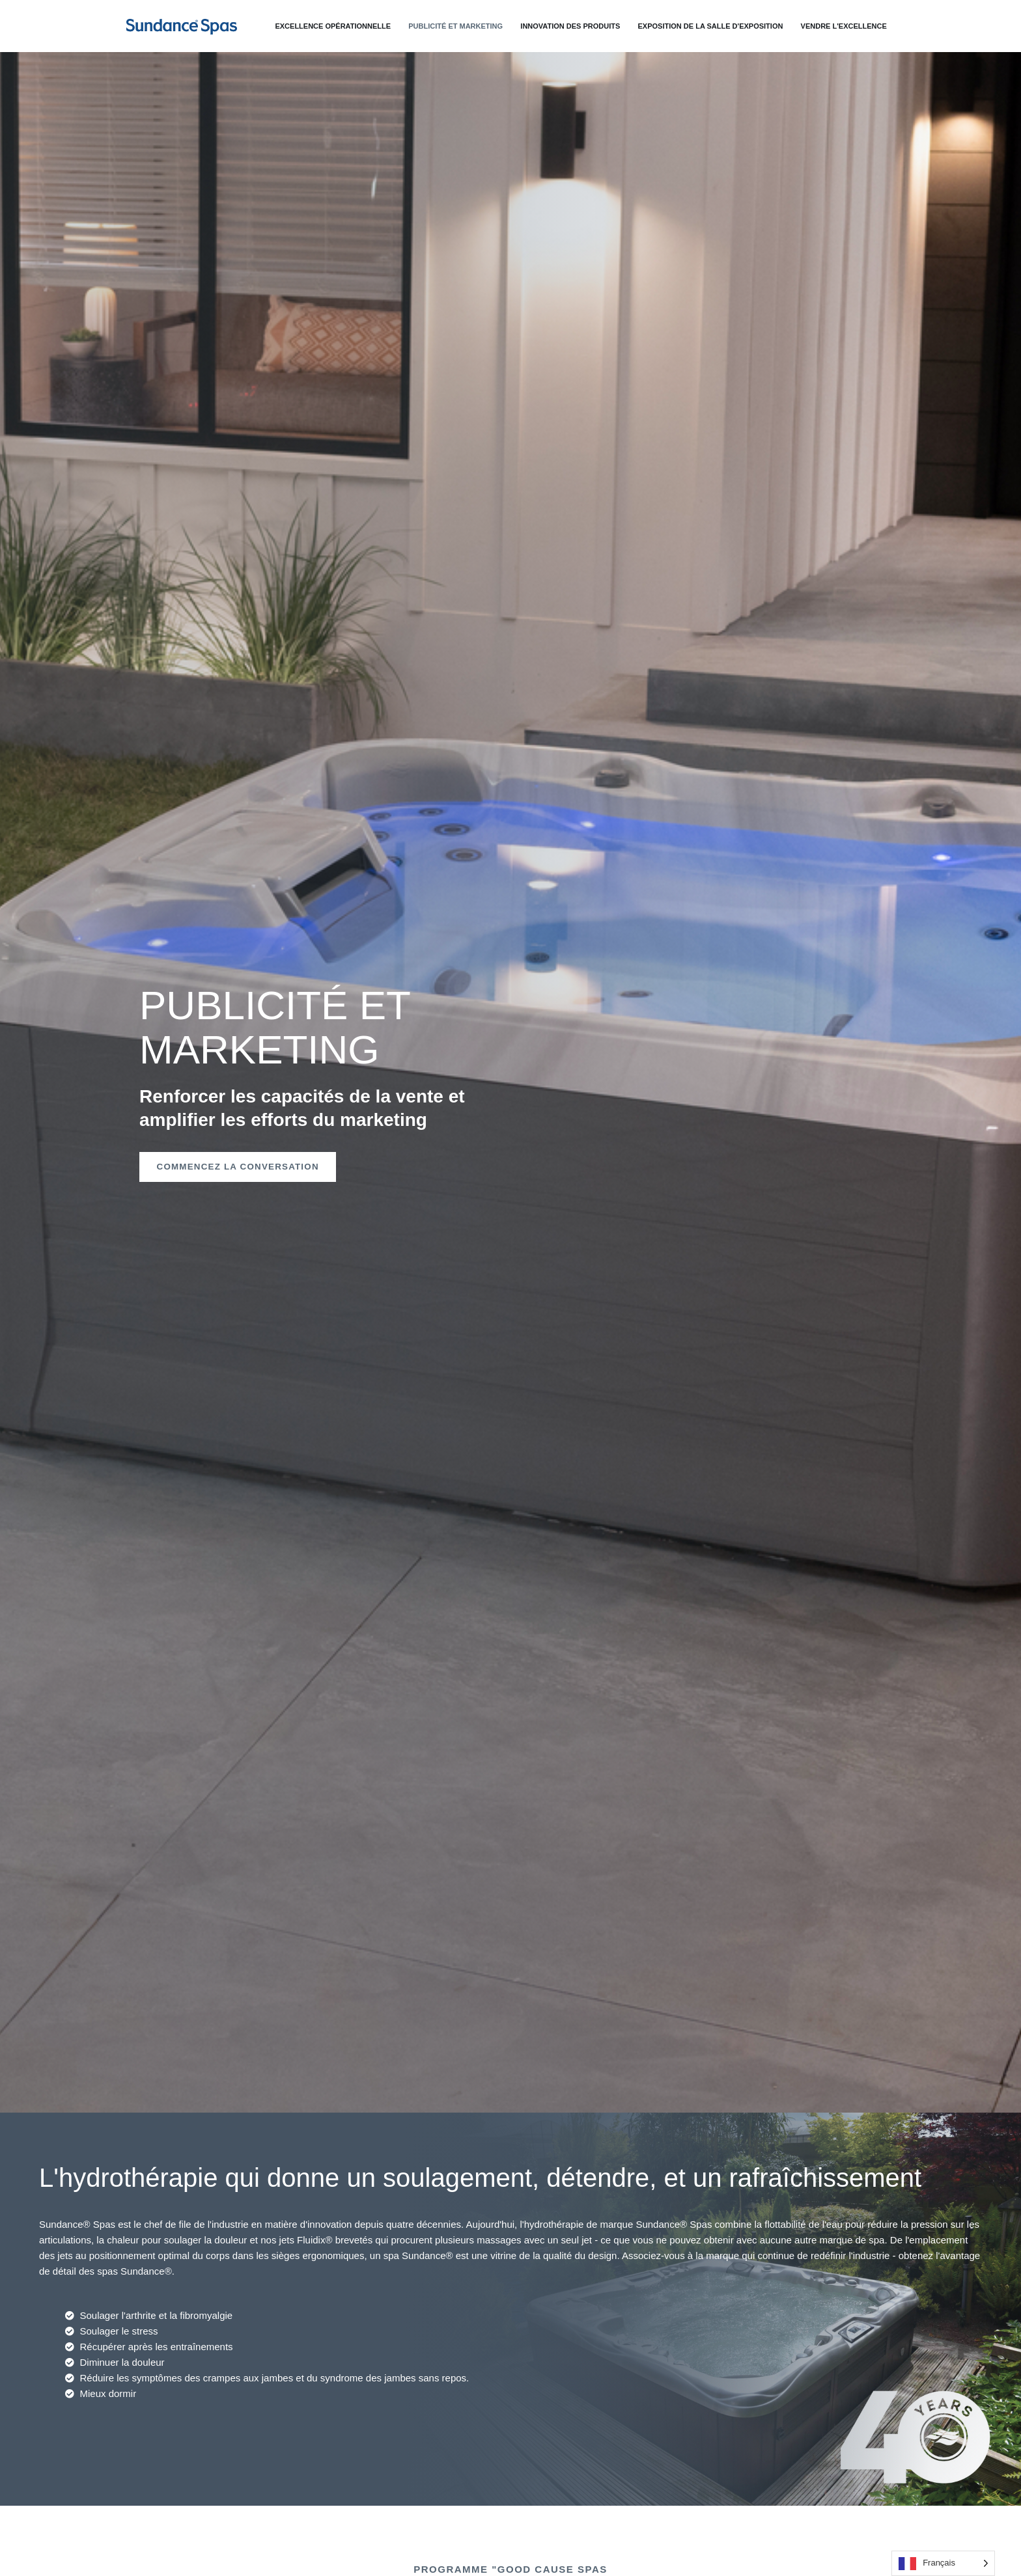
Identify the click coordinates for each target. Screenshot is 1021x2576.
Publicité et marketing (474, 26)
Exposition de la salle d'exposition (719, 26)
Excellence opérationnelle (356, 26)
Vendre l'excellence (848, 26)
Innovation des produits (584, 26)
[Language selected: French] (943, 2563)
